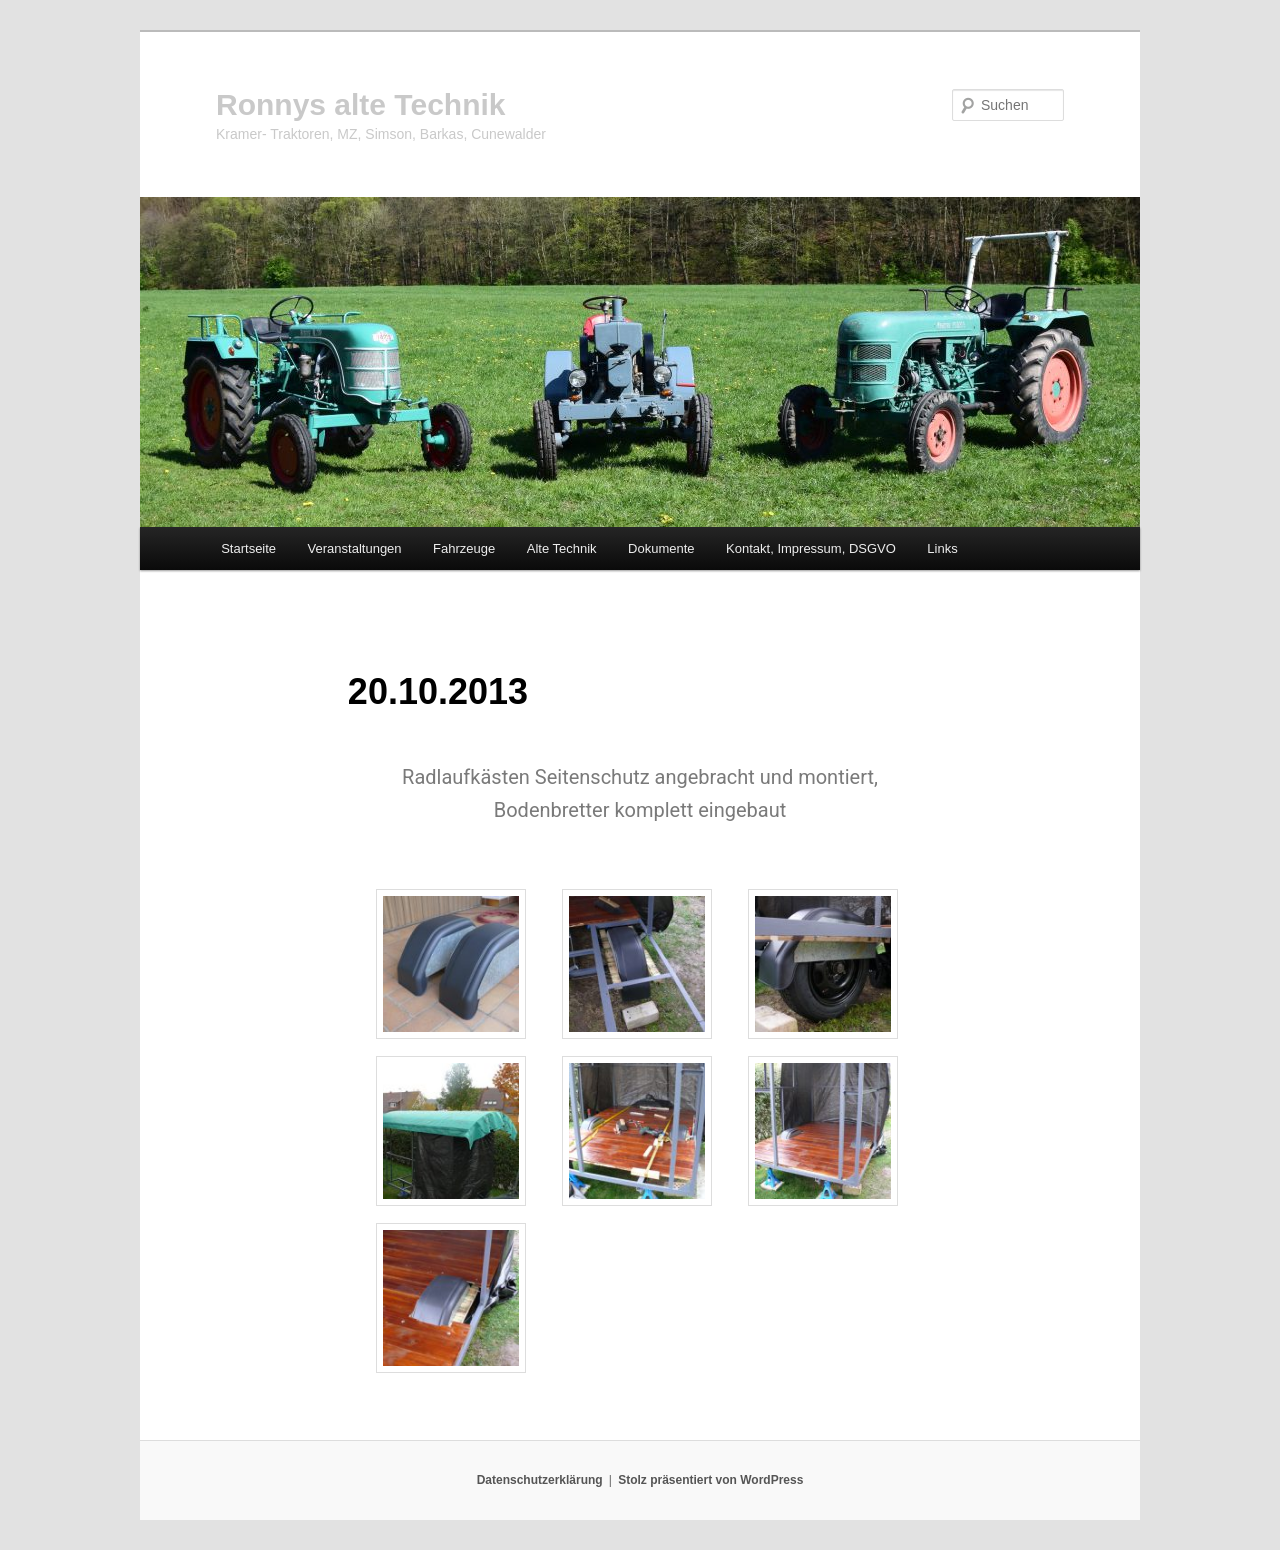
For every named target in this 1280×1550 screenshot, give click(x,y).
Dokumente (661, 548)
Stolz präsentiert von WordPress (710, 1480)
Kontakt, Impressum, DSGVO (811, 548)
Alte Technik (562, 548)
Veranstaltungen (355, 548)
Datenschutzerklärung (540, 1480)
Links (942, 548)
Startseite (248, 548)
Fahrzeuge (464, 548)
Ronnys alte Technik (361, 104)
